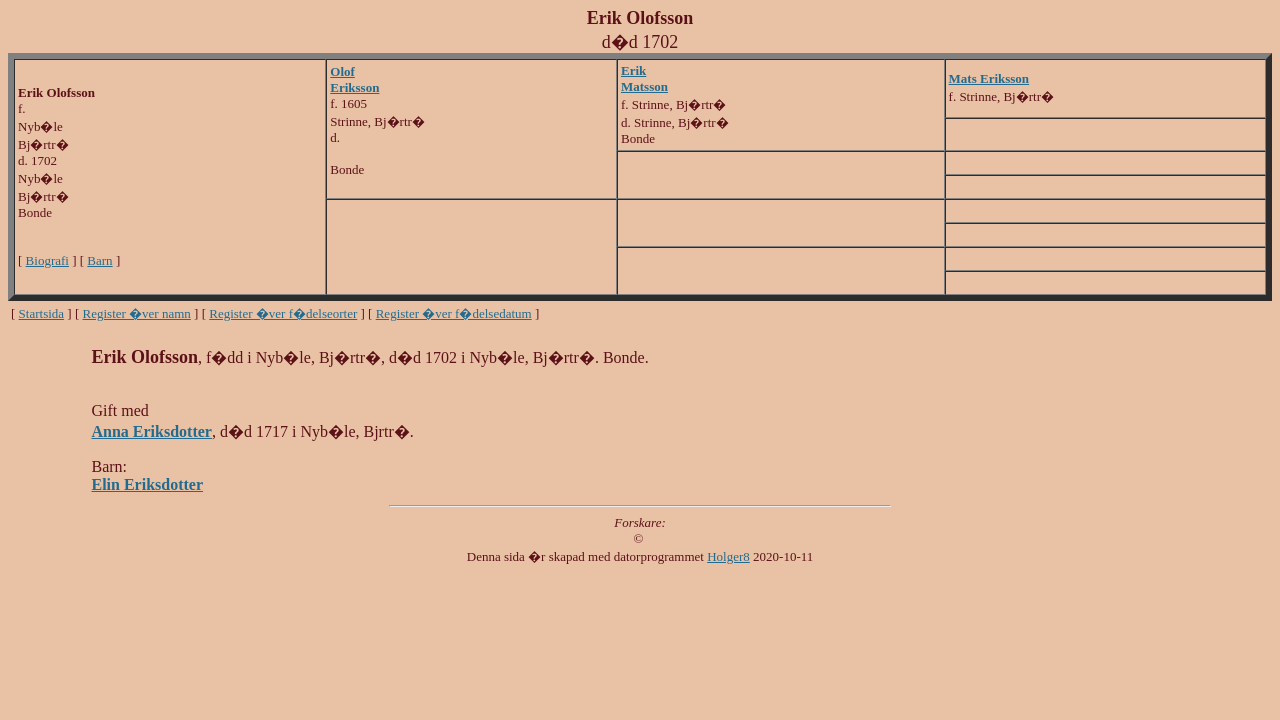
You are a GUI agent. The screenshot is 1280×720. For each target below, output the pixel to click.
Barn (99, 260)
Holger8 (728, 556)
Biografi (47, 260)
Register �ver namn (137, 313)
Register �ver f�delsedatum (454, 313)
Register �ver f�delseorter (283, 313)
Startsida (42, 313)
